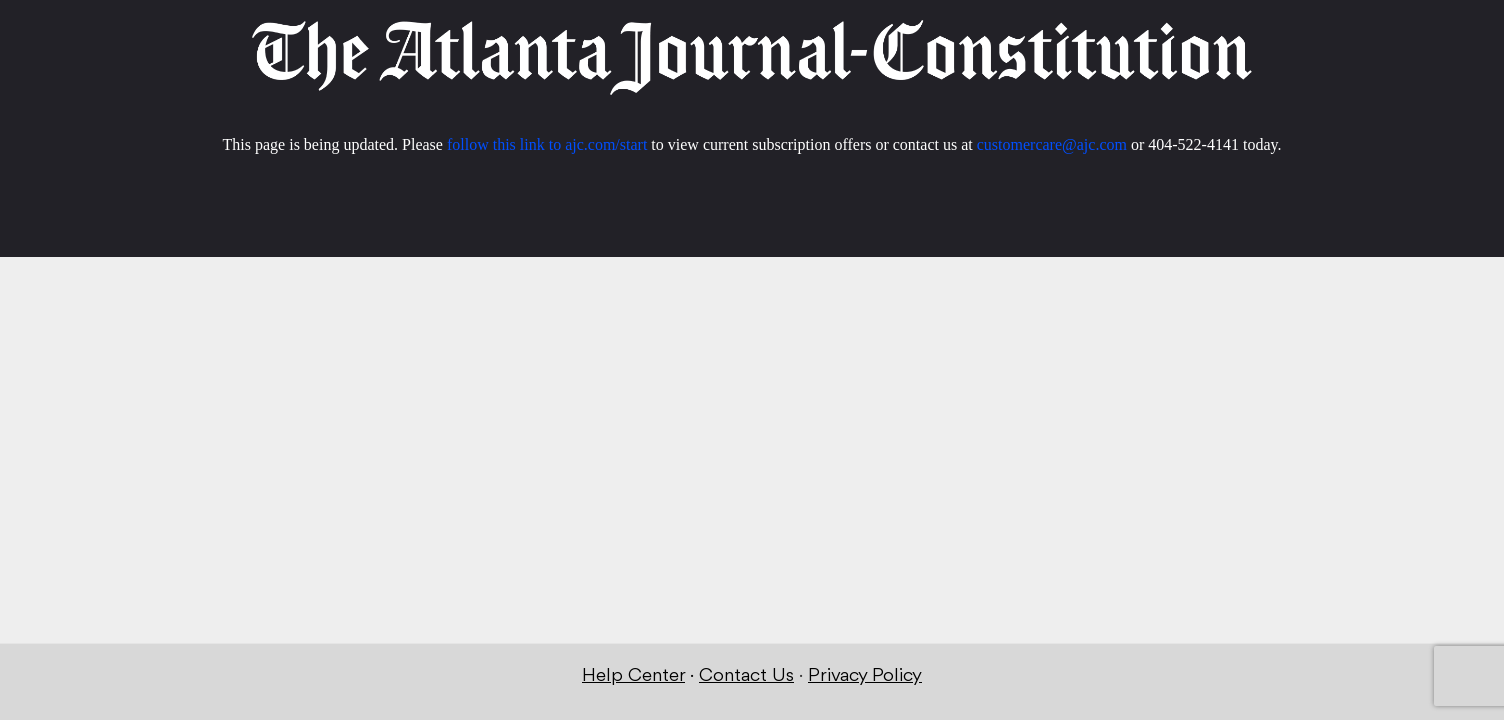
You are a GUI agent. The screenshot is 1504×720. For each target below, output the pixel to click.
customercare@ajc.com (1052, 144)
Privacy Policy (865, 676)
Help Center (633, 676)
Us (780, 676)
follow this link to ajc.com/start (547, 144)
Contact (733, 676)
